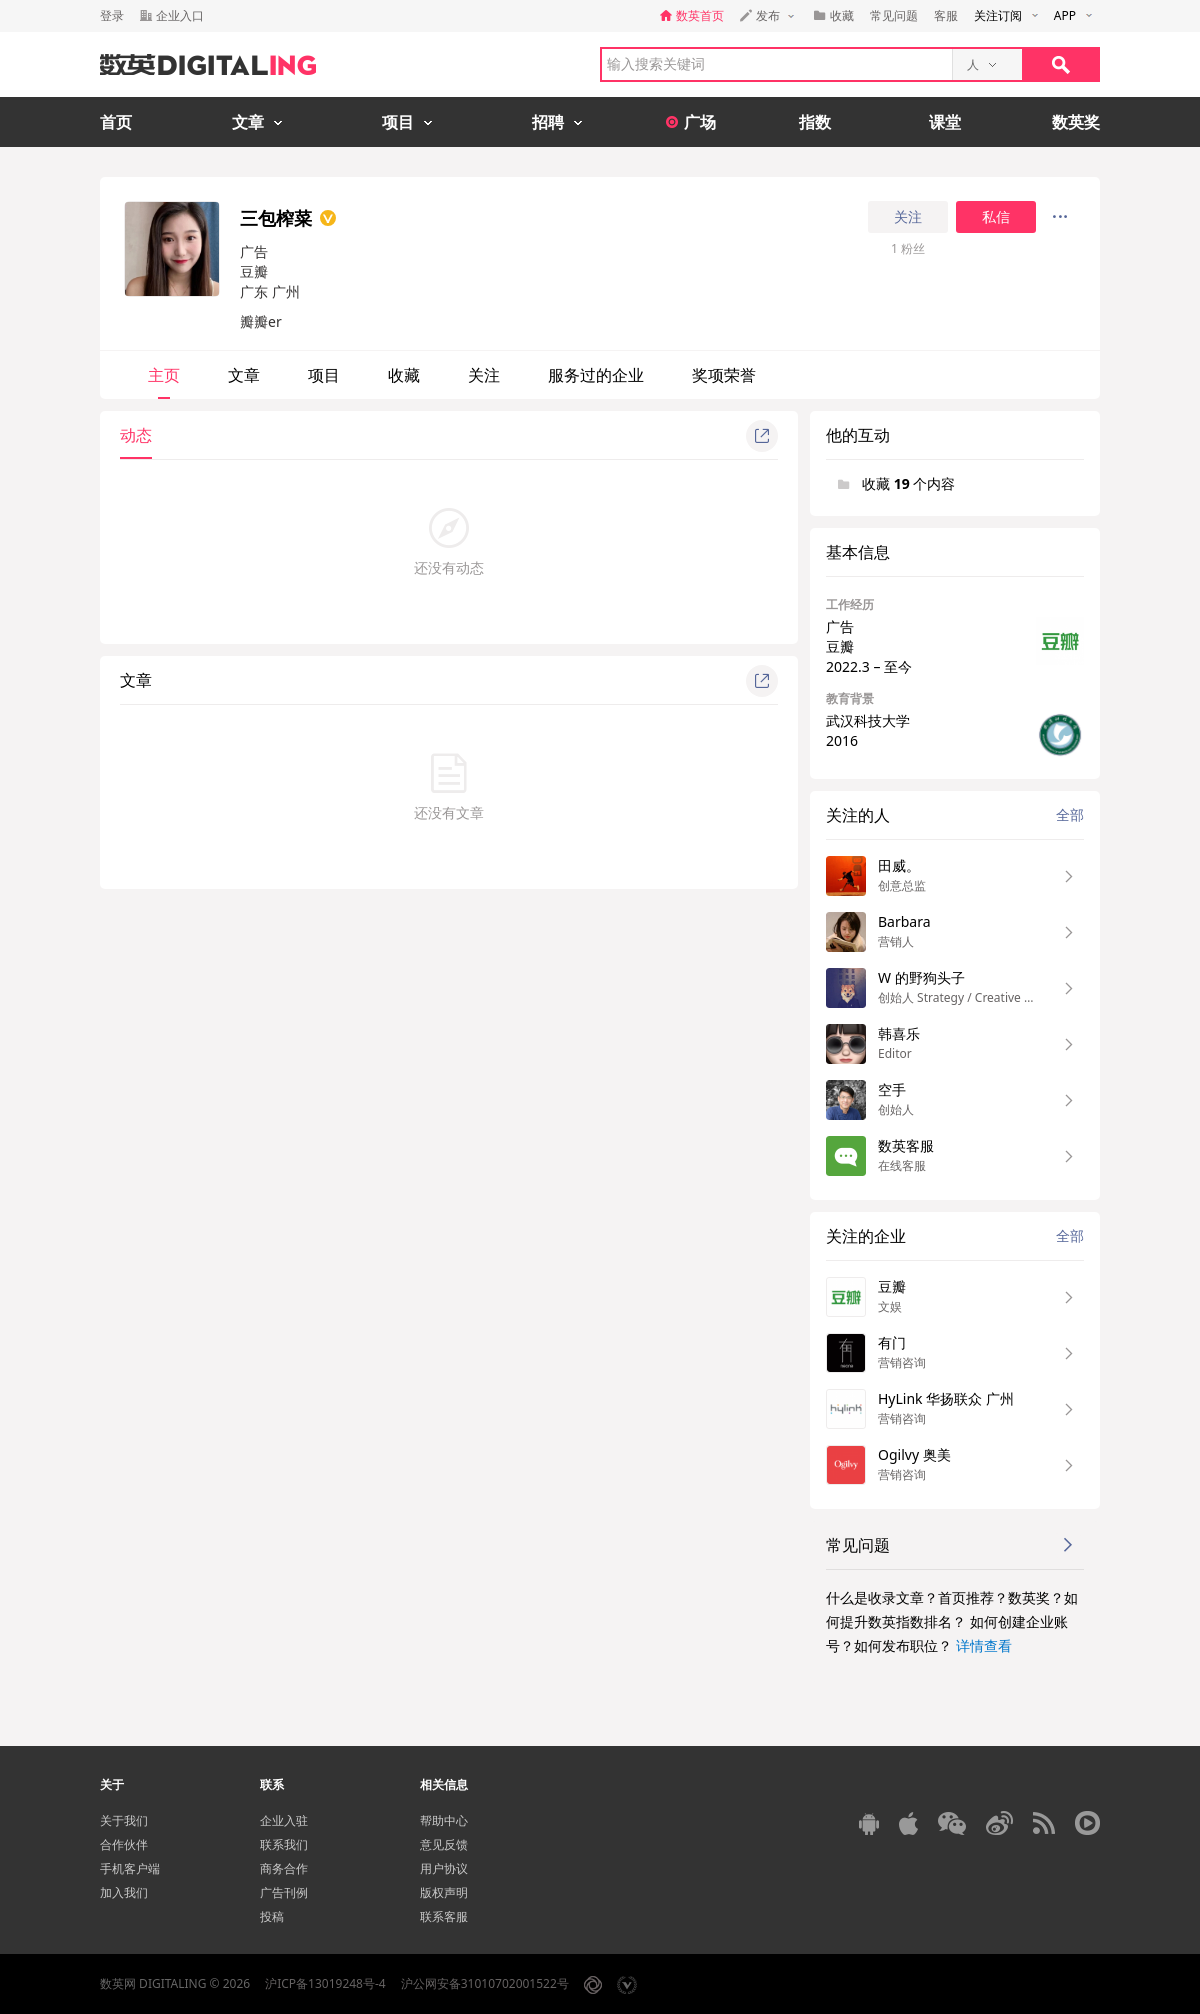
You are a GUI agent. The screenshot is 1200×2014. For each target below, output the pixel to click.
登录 (112, 15)
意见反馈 (444, 1844)
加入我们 (124, 1892)
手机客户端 (130, 1868)
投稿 (272, 1916)
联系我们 (284, 1844)
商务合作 (284, 1868)
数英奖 (1076, 122)
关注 (908, 217)
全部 (1070, 814)
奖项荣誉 (724, 375)
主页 (164, 375)
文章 (244, 375)
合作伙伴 (124, 1844)
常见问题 (894, 15)
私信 (996, 217)
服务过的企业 (596, 375)
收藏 (404, 375)
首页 (116, 122)
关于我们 (124, 1820)
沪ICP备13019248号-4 (325, 1983)
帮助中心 (444, 1820)
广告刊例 (284, 1892)
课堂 (945, 122)
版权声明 (444, 1892)
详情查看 (984, 1645)
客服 (946, 15)
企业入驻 (284, 1820)
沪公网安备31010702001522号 (485, 1983)
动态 (136, 435)
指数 (815, 122)
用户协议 (444, 1868)
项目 (324, 375)
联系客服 (444, 1916)
